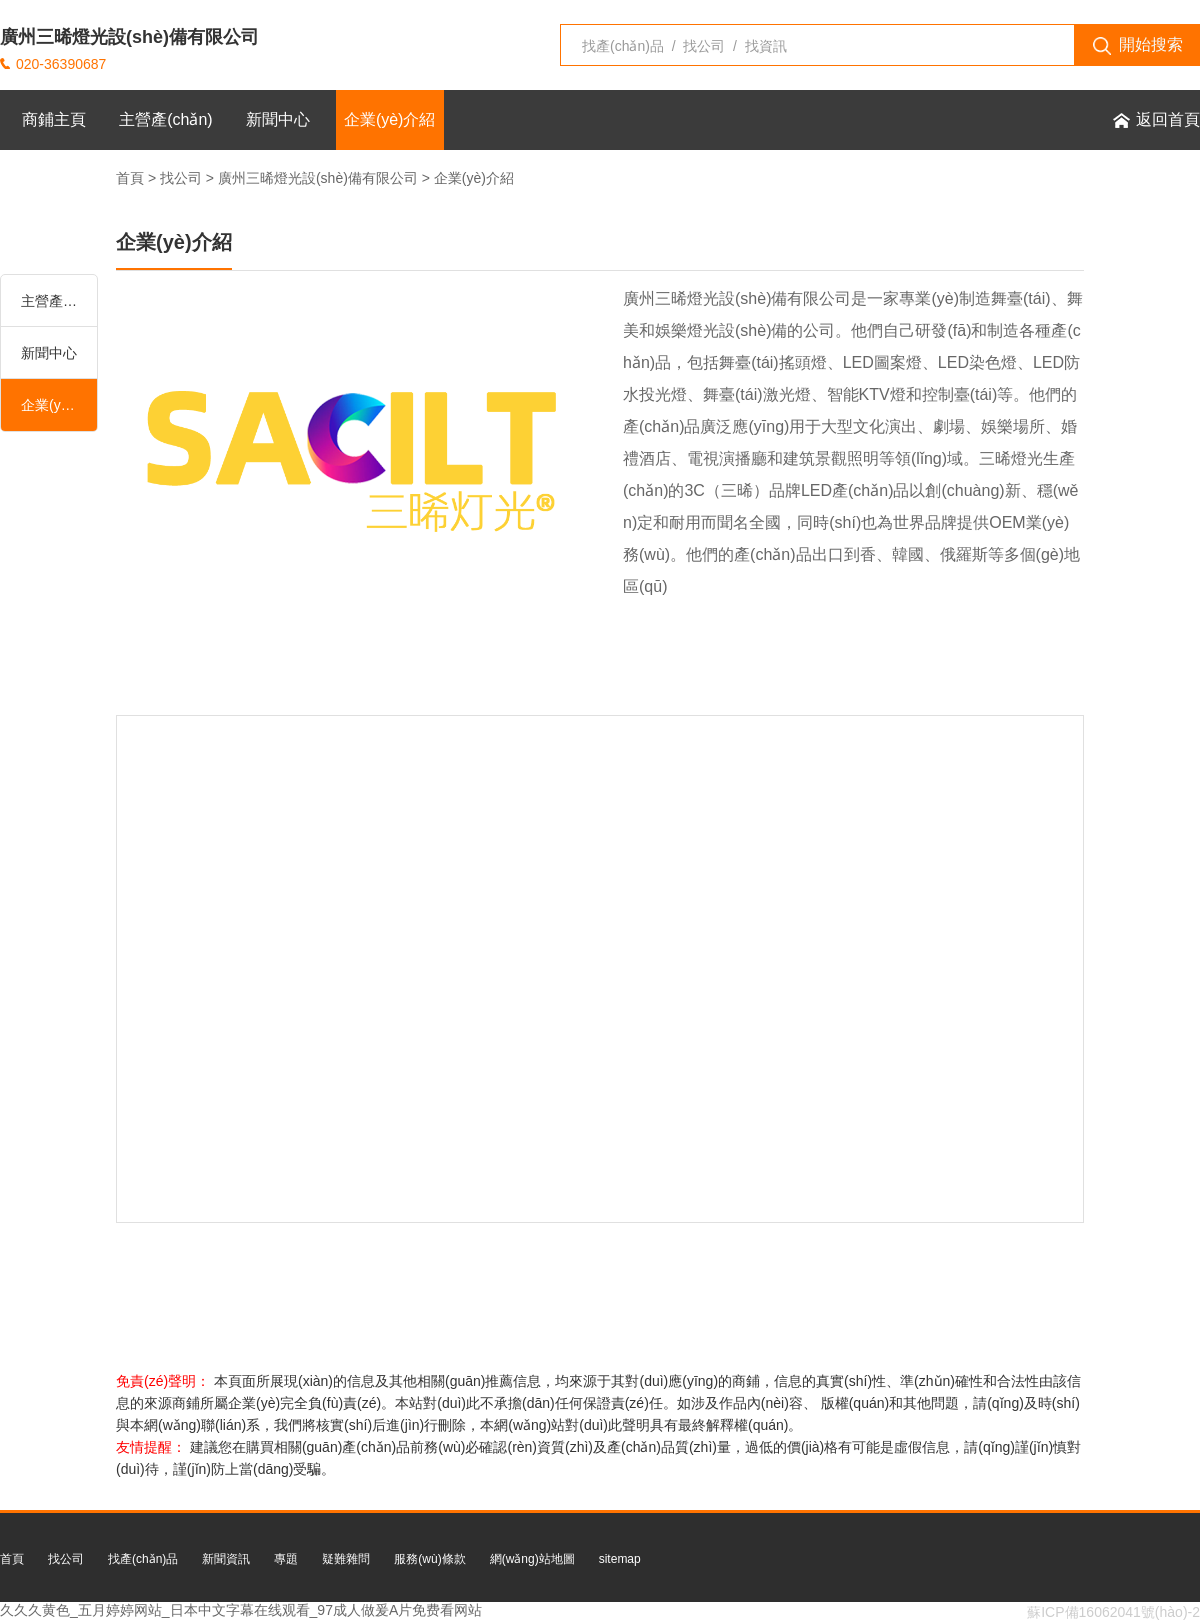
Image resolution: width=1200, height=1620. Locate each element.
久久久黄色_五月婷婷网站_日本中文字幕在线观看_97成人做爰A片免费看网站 (241, 1610)
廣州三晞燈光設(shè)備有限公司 (318, 178)
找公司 (181, 178)
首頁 (130, 178)
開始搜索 (1138, 45)
